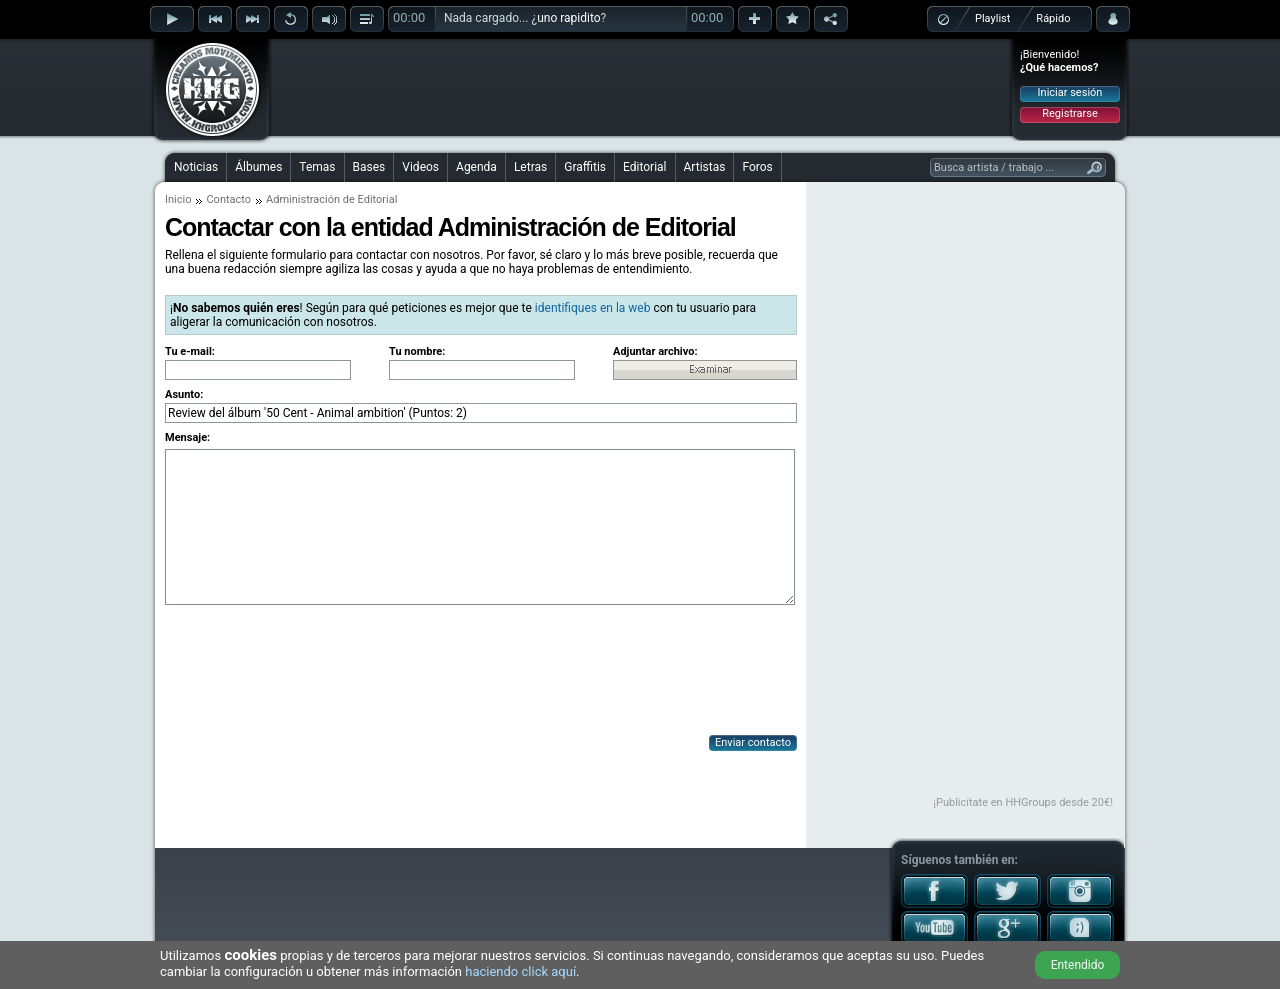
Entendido (1078, 965)
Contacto (228, 199)
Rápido (1053, 18)
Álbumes (258, 167)
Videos (420, 167)
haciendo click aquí (520, 971)
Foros (757, 167)
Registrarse (1069, 113)
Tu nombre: (417, 351)
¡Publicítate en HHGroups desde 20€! (1023, 802)
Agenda (476, 167)
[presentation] (317, 672)
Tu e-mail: (190, 351)
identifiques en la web (593, 308)
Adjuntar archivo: (655, 351)
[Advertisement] (641, 87)
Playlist (992, 18)
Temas (317, 167)
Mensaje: (187, 437)
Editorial (644, 167)
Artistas (705, 167)
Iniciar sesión (1070, 92)
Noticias (196, 167)
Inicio (178, 199)
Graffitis (585, 167)
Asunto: (184, 394)
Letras (530, 167)
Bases (369, 167)
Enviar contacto (753, 742)
